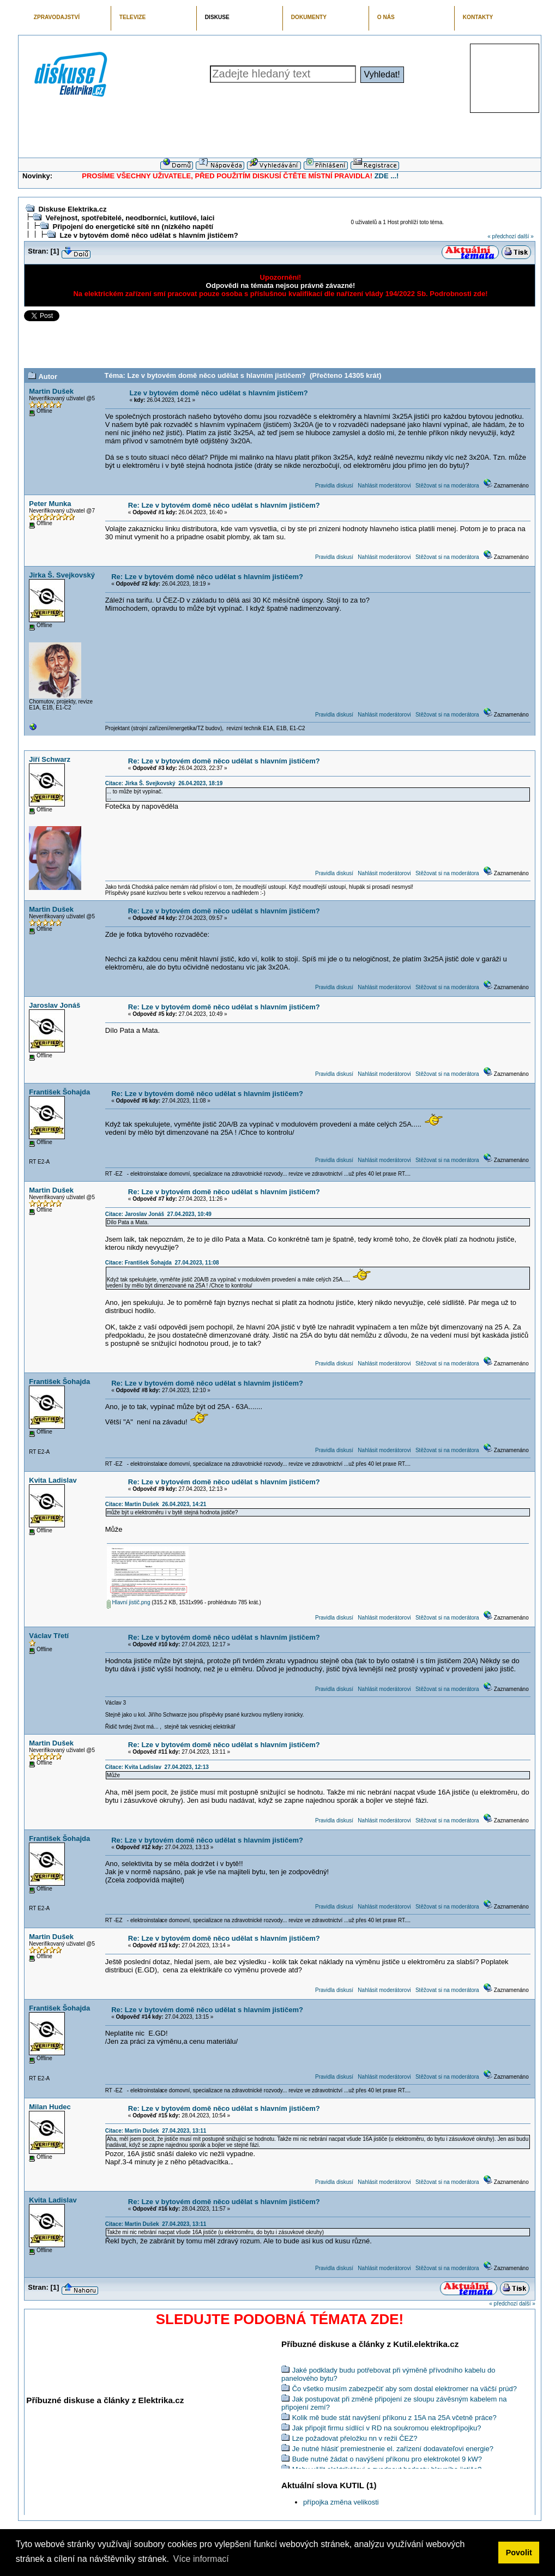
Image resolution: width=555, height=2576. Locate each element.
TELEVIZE (132, 17)
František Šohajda (59, 1092)
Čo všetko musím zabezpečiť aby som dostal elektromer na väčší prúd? (404, 2389)
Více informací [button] (200, 2558)
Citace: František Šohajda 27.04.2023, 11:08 (162, 1263)
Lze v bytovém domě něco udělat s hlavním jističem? (148, 235)
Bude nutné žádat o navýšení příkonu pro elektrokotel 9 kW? (387, 2459)
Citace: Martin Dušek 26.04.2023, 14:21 (156, 1504)
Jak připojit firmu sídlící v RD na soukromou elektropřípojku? (386, 2428)
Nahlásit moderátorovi (384, 486)
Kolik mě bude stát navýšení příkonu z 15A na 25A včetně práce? (394, 2418)
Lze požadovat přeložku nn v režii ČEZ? (355, 2438)
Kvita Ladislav (52, 1480)
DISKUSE (217, 17)
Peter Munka (50, 503)
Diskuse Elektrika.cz (72, 209)
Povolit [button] (519, 2552)
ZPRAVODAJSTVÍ (57, 17)
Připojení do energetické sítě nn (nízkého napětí (132, 226)
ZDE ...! (387, 176)
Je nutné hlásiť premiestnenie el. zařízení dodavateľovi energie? (392, 2449)
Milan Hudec (50, 2107)
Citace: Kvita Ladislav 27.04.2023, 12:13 (157, 1767)
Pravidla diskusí (334, 486)
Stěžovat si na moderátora (447, 486)
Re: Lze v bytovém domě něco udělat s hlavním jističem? (224, 505)
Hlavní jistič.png (128, 1602)
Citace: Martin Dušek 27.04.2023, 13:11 (156, 2131)
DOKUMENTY (309, 17)
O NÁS (386, 17)
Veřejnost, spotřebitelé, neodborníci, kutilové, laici (129, 218)
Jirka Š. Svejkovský (62, 575)
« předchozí (501, 236)
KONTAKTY (478, 17)
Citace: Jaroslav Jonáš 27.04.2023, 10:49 (158, 1214)
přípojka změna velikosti (341, 2502)
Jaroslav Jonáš (54, 1005)
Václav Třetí (49, 1636)
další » (525, 236)
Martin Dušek (51, 391)
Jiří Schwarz (49, 759)
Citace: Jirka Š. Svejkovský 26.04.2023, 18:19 (164, 783)
